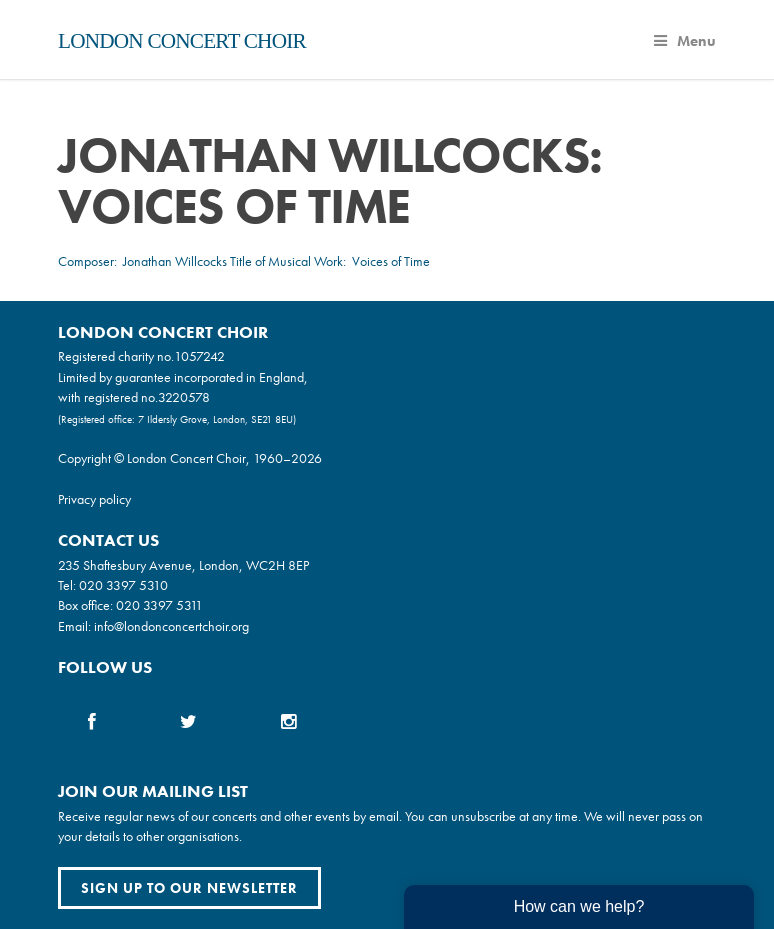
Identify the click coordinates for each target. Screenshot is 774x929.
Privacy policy (94, 499)
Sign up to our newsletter (189, 888)
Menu (685, 41)
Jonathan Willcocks (175, 261)
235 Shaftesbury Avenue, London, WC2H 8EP (183, 565)
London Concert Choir (182, 41)
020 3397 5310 (123, 585)
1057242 (199, 356)
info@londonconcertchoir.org (171, 626)
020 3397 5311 (159, 605)
